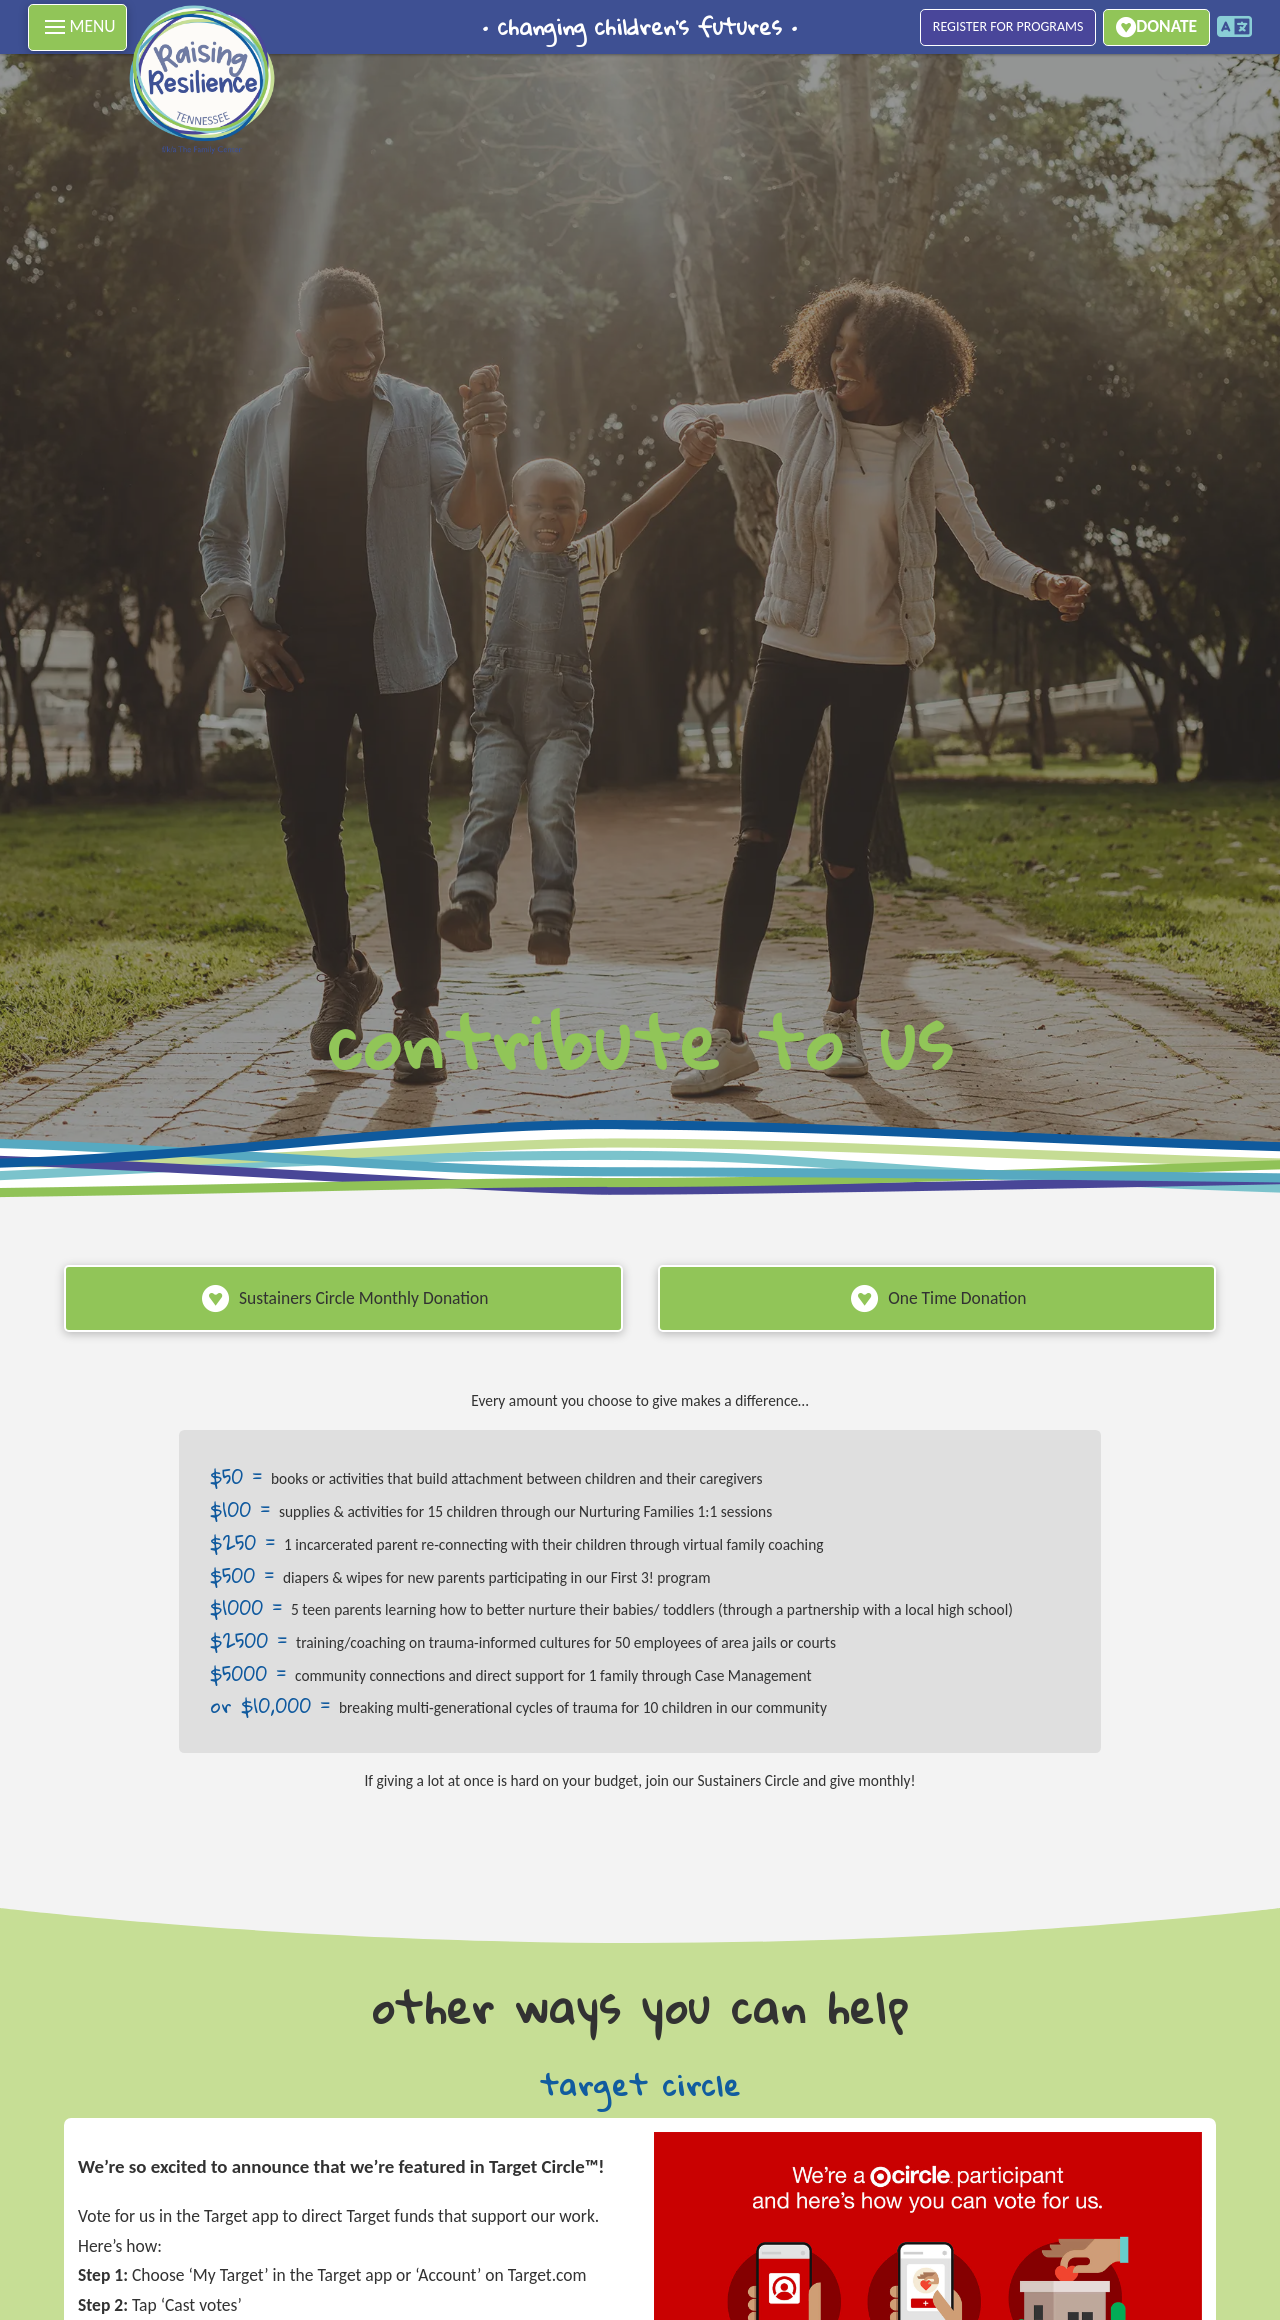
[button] (77, 27)
